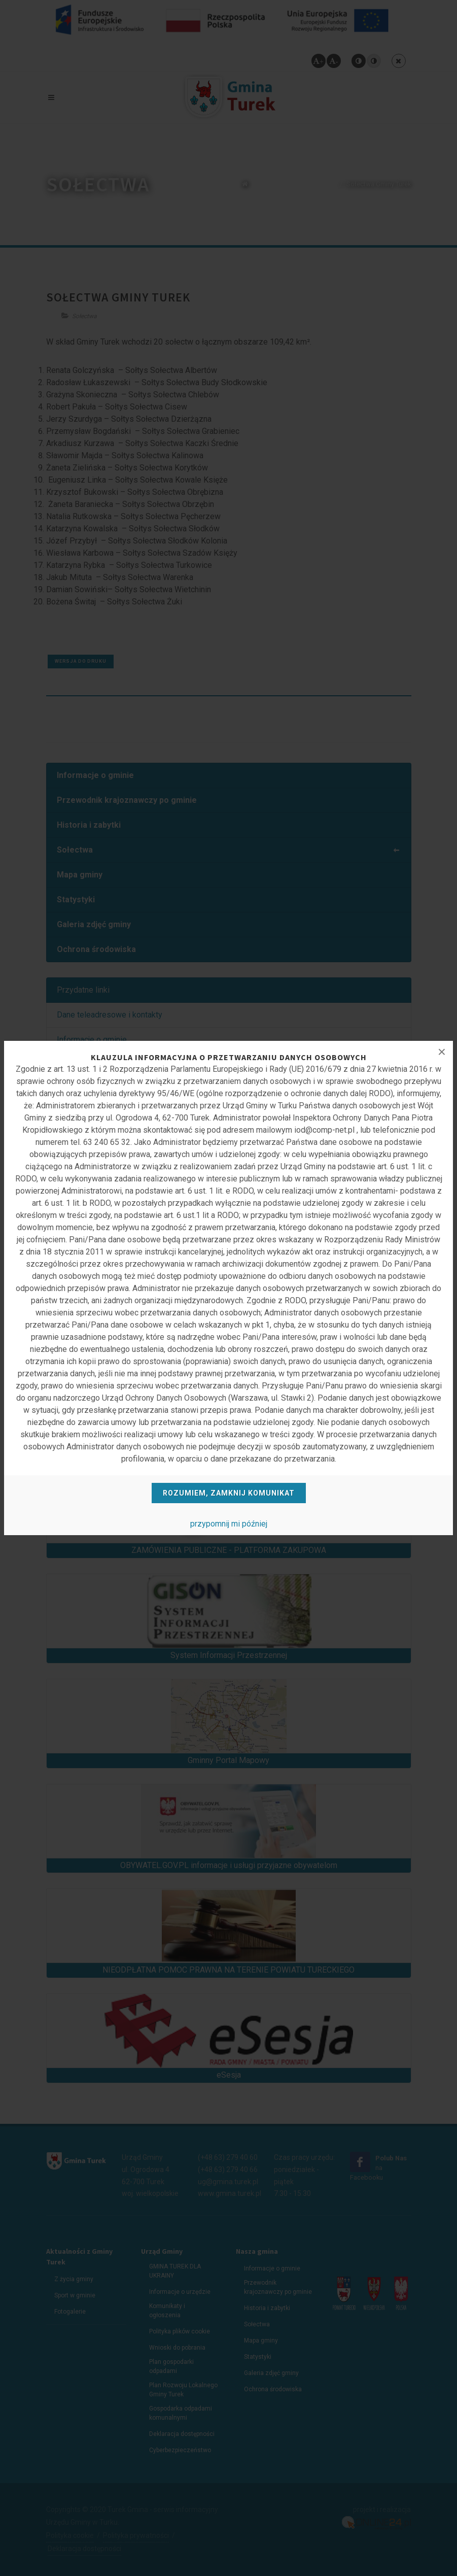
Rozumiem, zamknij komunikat (229, 1493)
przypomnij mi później (228, 1524)
